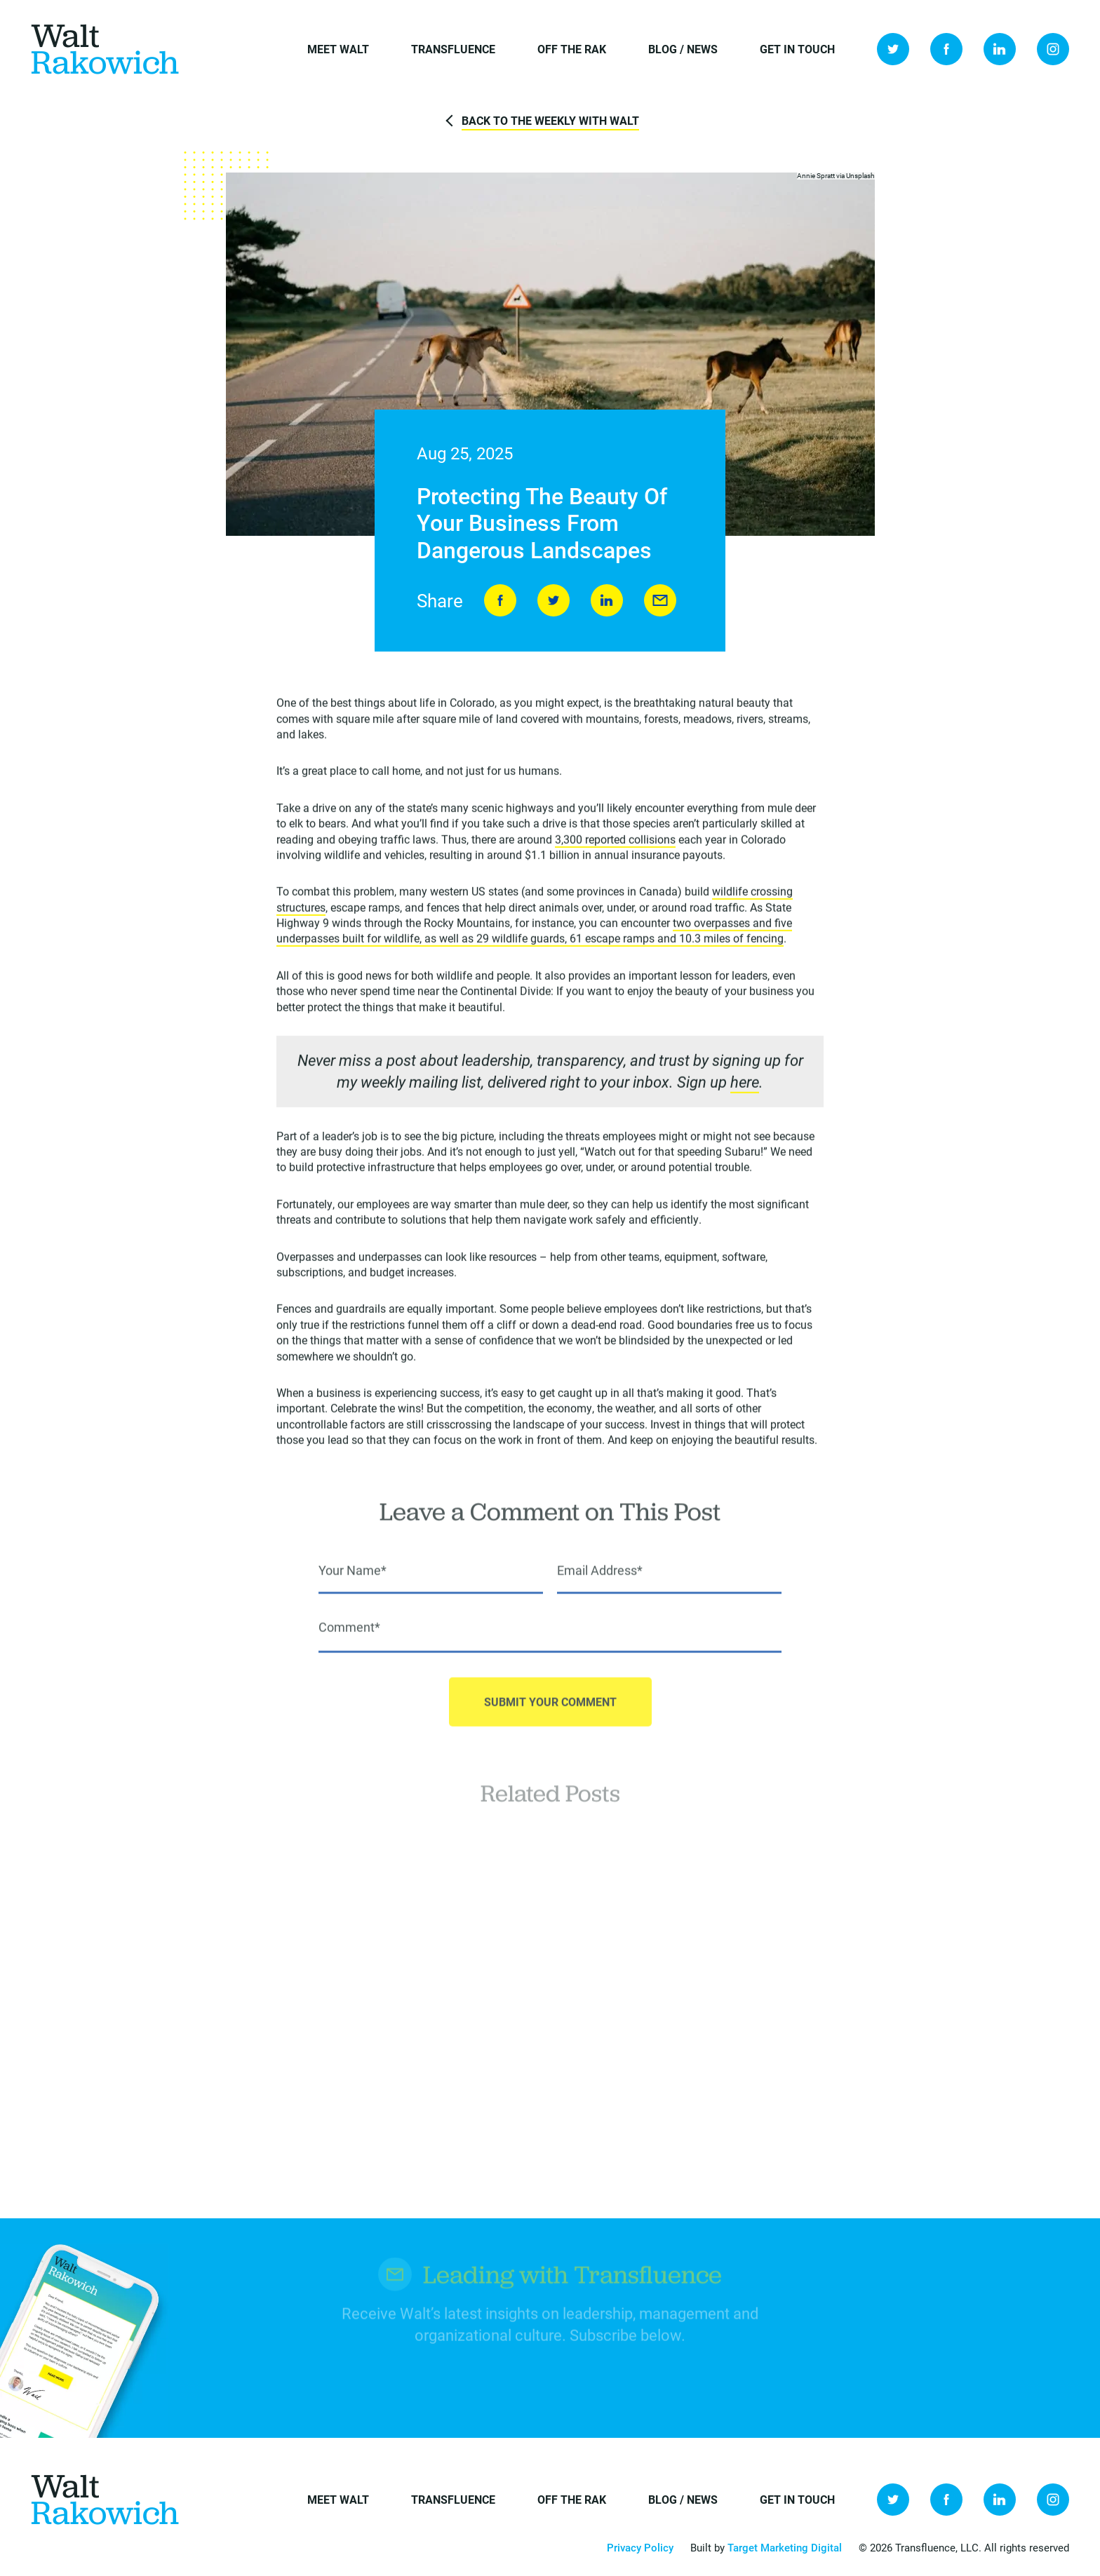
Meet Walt (338, 48)
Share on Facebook (500, 601)
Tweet (553, 601)
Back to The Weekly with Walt (550, 120)
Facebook (946, 49)
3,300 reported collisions (615, 842)
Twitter (893, 49)
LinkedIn (1000, 49)
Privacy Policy (640, 2547)
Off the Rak (571, 48)
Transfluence (453, 48)
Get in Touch (797, 48)
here (744, 1085)
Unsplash (860, 176)
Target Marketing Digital (784, 2547)
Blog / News (683, 48)
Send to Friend (660, 601)
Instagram (1053, 49)
